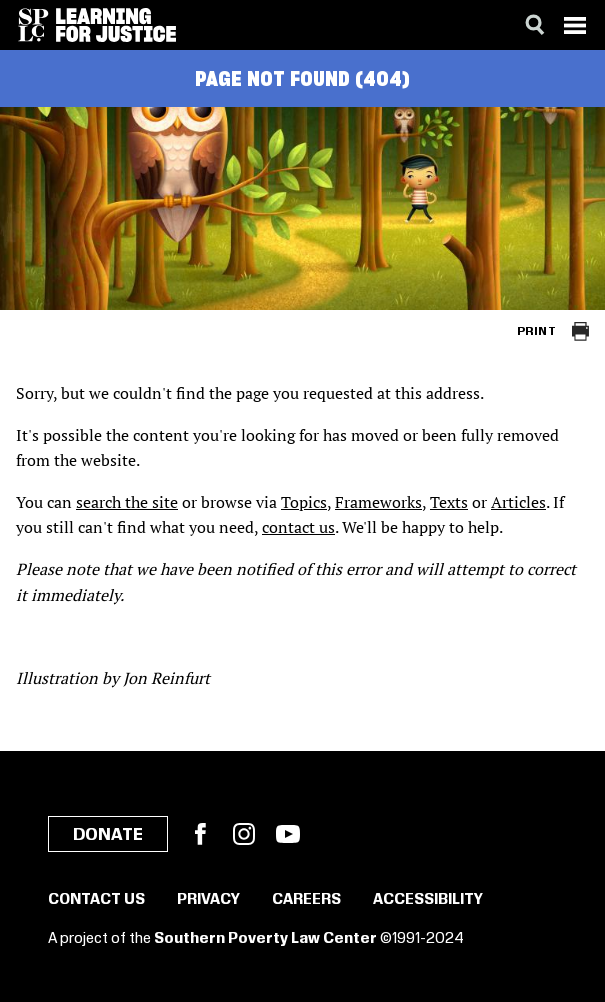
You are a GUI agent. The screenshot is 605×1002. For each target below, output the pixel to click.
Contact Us (96, 900)
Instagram (244, 834)
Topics (304, 502)
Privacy (208, 900)
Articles (518, 502)
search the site (127, 502)
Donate (108, 835)
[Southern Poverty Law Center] (33, 25)
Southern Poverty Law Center (265, 939)
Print (536, 331)
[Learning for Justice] (116, 25)
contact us (298, 527)
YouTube (288, 834)
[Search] (535, 25)
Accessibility (428, 900)
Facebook (200, 834)
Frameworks (378, 502)
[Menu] (575, 25)
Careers (306, 900)
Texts (449, 502)
